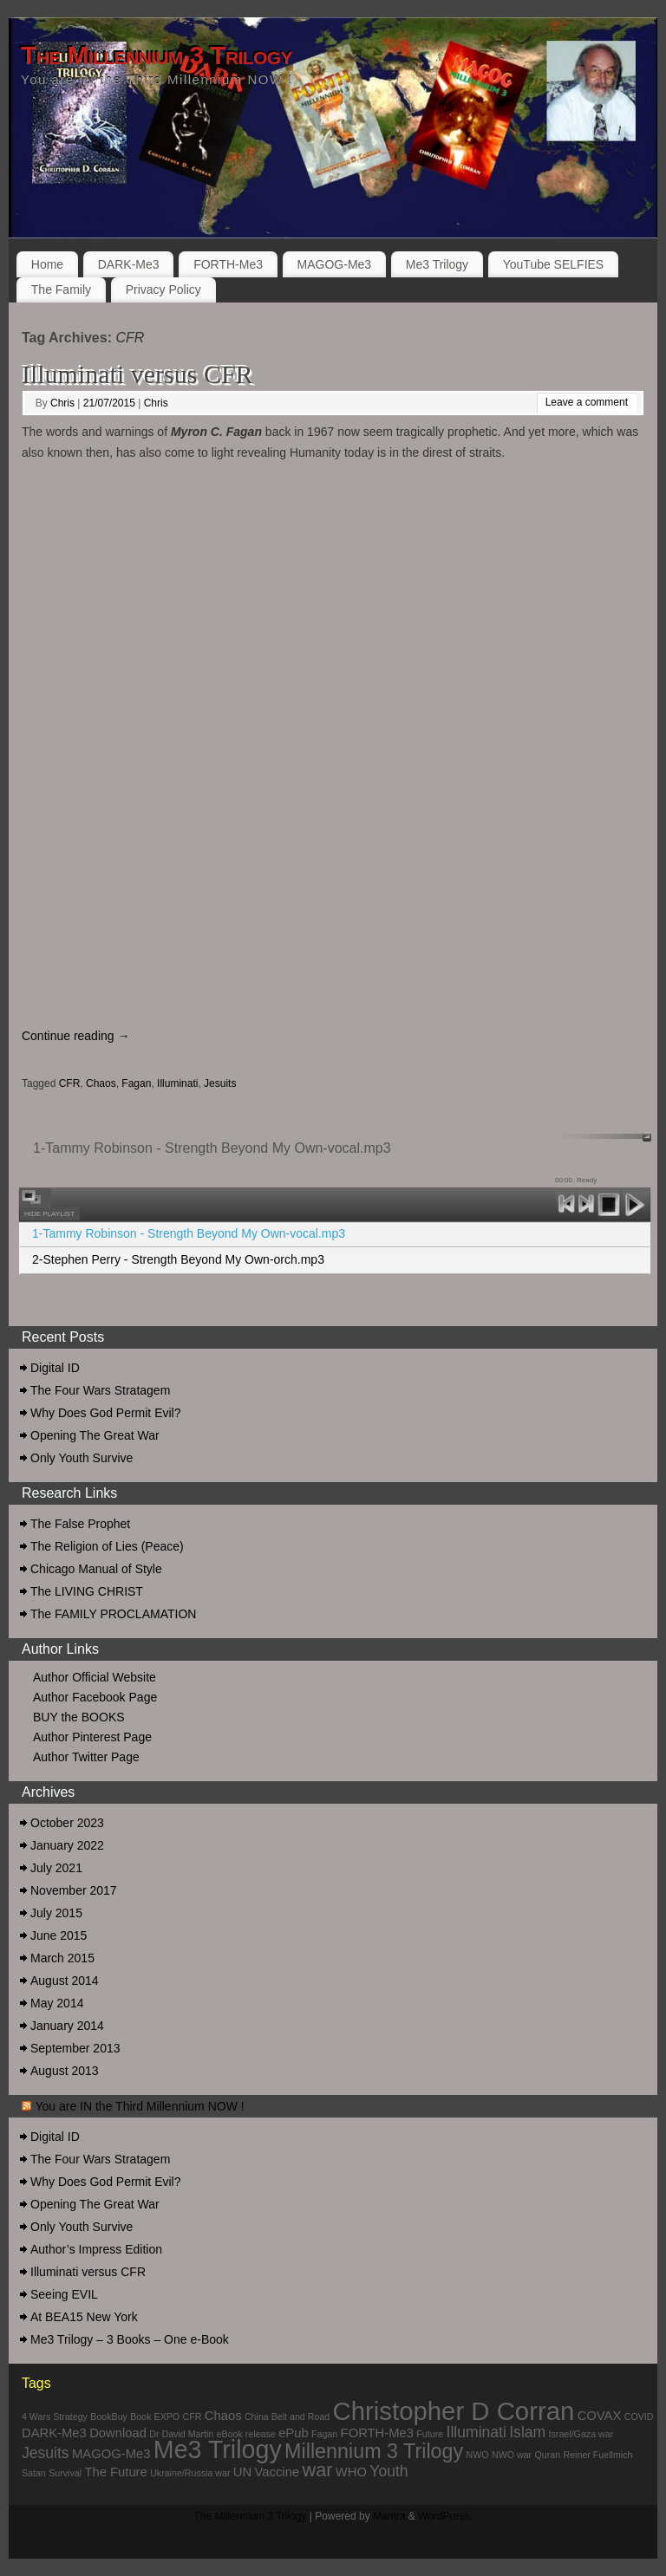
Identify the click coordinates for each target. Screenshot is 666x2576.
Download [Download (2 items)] (118, 2433)
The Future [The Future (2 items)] (115, 2472)
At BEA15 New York (84, 2317)
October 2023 (67, 1823)
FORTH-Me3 (228, 264)
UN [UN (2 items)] (242, 2472)
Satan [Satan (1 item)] (34, 2473)
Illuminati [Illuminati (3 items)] (476, 2432)
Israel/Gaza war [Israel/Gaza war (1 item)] (581, 2434)
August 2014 (64, 1980)
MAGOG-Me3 (334, 264)
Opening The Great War (95, 1435)
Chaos (101, 1083)
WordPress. (445, 2516)
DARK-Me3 (129, 264)
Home (47, 264)
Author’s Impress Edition (96, 2249)
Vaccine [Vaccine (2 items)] (277, 2472)
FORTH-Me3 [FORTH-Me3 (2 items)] (377, 2433)
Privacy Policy (163, 289)
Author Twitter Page (86, 1757)
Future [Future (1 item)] (429, 2434)
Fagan (136, 1083)
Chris (62, 403)
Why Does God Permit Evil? (105, 1413)
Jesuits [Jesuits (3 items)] (45, 2453)
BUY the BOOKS (79, 1717)
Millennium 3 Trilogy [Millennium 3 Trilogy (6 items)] (373, 2451)
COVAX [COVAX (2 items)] (600, 2416)
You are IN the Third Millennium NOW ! (139, 2106)
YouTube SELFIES (553, 264)
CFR (70, 1083)
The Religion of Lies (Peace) (107, 1546)
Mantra (389, 2516)
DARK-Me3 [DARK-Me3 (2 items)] (54, 2433)
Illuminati (177, 1083)
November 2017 (73, 1890)
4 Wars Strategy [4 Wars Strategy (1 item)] (55, 2416)
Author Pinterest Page (92, 1737)
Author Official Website (94, 1677)
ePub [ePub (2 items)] (293, 2433)
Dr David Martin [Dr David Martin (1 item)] (181, 2434)
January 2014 (67, 2026)
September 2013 (75, 2048)
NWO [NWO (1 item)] (478, 2454)
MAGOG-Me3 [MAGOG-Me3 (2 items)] (111, 2454)
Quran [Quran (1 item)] (548, 2454)
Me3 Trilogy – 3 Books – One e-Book (129, 2339)
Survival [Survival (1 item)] (65, 2473)
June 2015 (58, 1935)
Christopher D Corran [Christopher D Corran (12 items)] (454, 2411)
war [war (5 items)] (317, 2470)
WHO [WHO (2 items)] (351, 2472)
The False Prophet (80, 1524)
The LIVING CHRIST (86, 1591)
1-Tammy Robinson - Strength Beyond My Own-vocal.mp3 (188, 1233)
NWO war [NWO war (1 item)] (512, 2454)
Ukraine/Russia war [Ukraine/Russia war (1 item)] (190, 2473)
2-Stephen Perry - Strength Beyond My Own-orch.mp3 (178, 1259)
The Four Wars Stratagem (100, 1390)
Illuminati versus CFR (137, 374)
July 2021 (56, 1868)
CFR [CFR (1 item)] (192, 2416)
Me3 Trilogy (437, 264)
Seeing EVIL (64, 2294)
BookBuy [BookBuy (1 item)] (108, 2416)
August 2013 (64, 2071)
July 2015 (56, 1913)
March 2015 (62, 1958)
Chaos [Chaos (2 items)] (223, 2416)
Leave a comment (586, 402)
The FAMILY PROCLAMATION (113, 1614)
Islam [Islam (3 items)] (527, 2432)
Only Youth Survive (81, 1458)
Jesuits (220, 1083)
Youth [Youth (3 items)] (388, 2471)
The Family (61, 289)
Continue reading (76, 1036)
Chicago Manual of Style (96, 1569)
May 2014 (56, 2003)
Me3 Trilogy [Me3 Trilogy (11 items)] (217, 2449)
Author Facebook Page (95, 1697)
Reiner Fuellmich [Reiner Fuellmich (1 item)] (597, 2454)
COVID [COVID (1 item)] (639, 2416)
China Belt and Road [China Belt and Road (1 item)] (287, 2416)
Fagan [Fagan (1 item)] (324, 2434)
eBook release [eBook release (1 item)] (246, 2434)
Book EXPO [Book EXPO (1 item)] (155, 2416)
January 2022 (67, 1845)
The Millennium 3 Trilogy (156, 55)
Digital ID (55, 1368)
